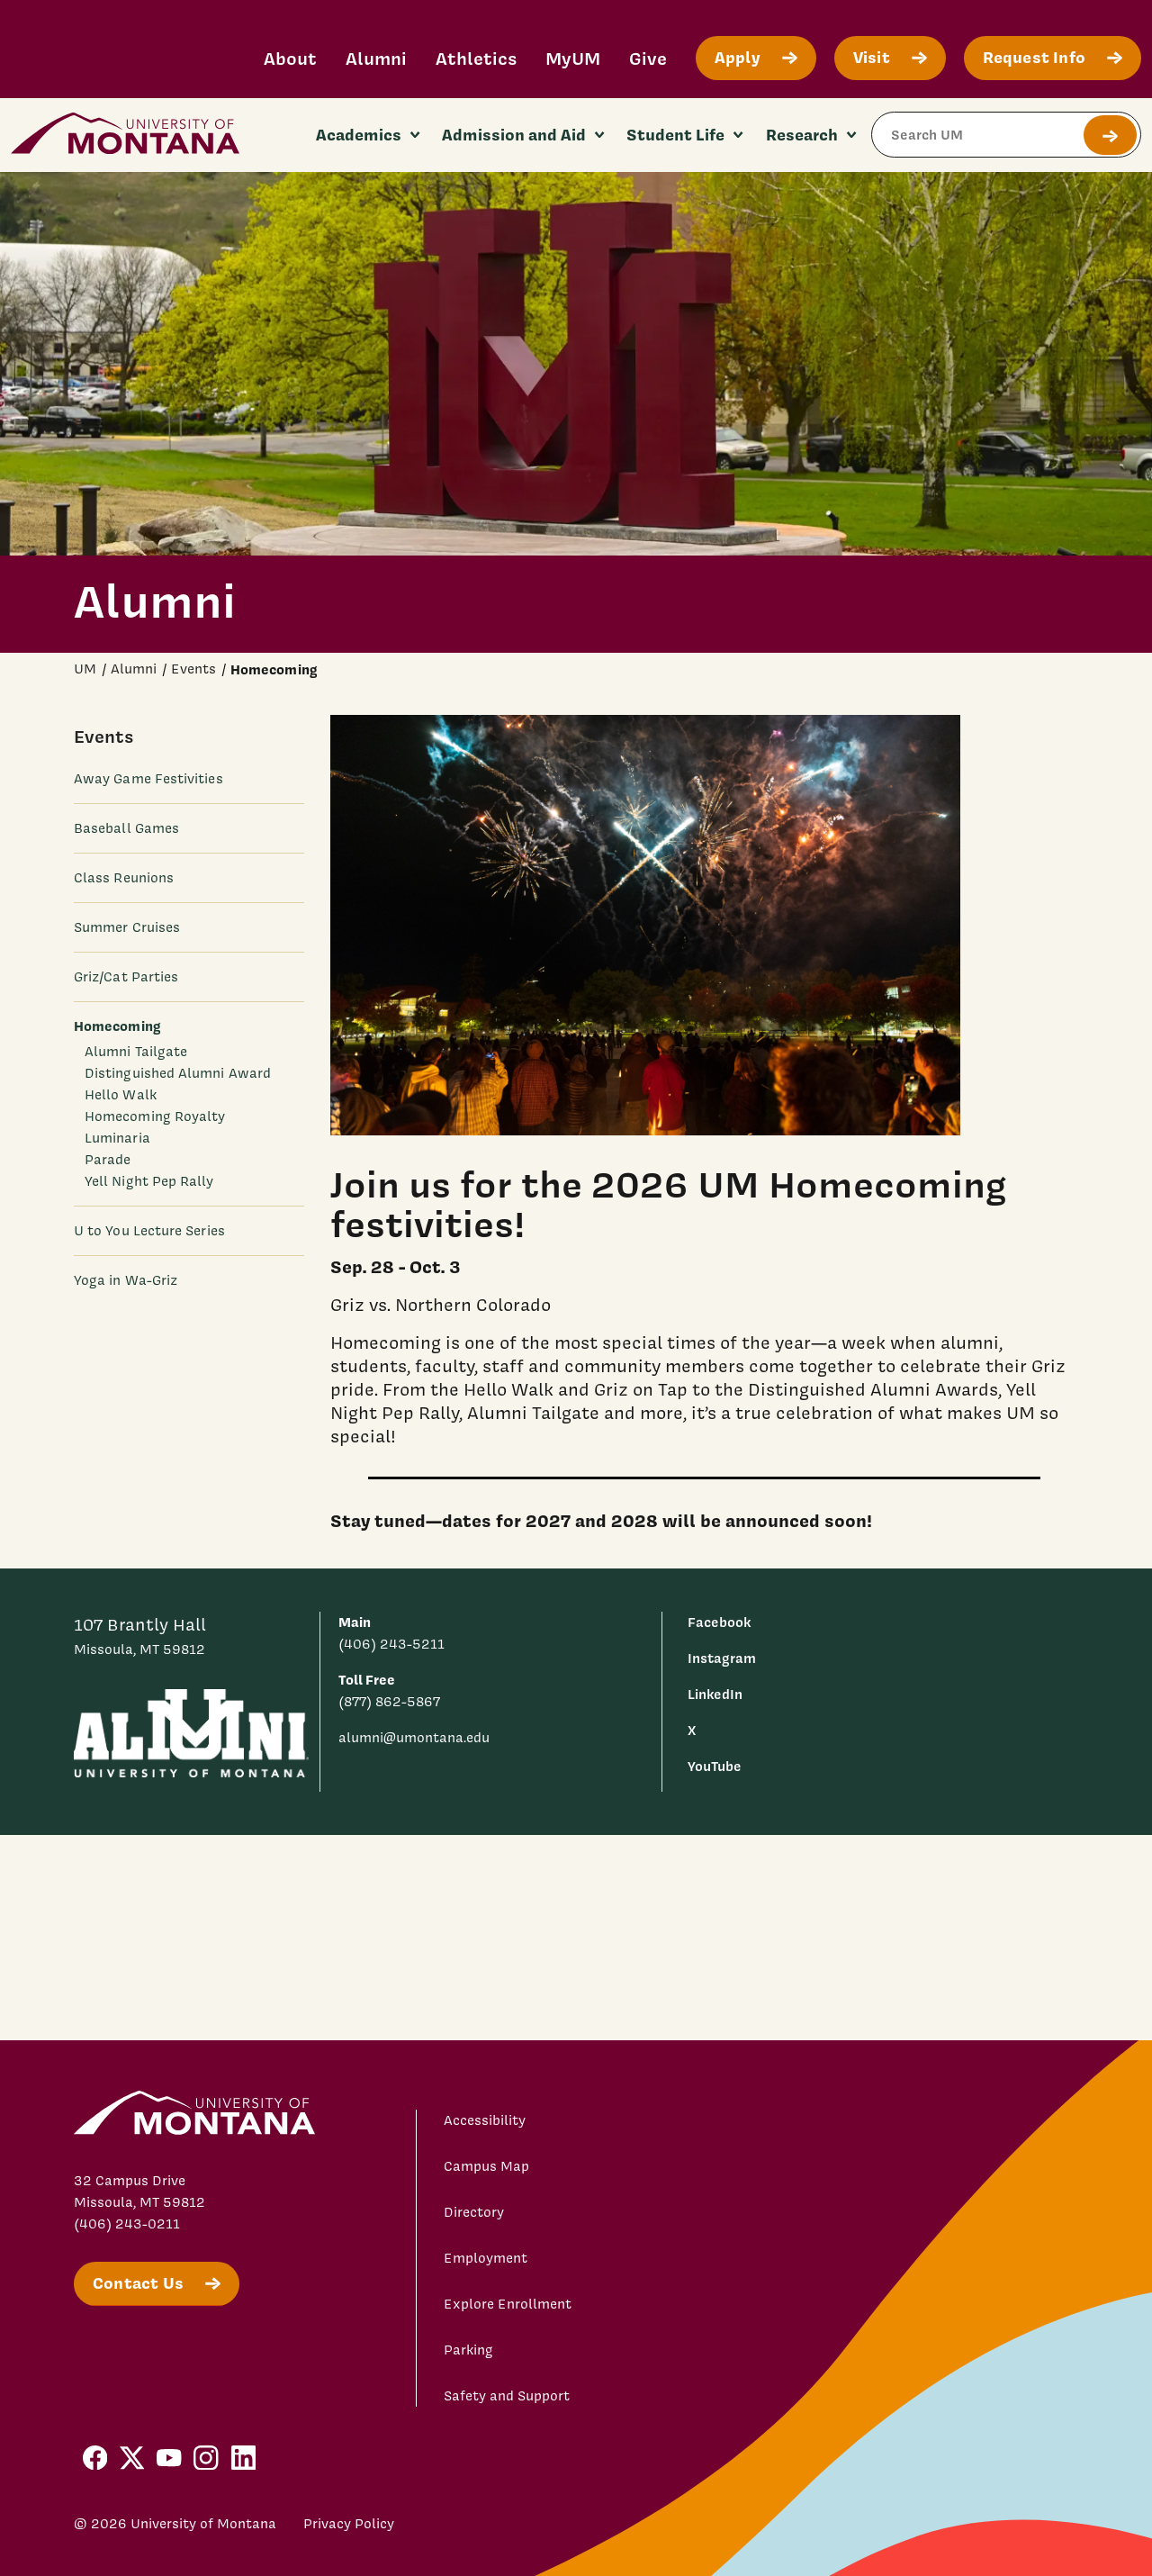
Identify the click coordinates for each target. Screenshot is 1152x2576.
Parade (107, 1160)
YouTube (715, 1766)
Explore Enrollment (508, 2304)
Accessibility (485, 2120)
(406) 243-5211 (391, 1644)
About (290, 58)
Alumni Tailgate (136, 1052)
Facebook (719, 1622)
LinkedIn (715, 1694)
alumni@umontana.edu (414, 1738)
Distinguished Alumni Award (178, 1073)
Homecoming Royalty (155, 1116)
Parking (468, 2350)
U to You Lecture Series (149, 1231)
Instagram (722, 1658)
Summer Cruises (127, 927)
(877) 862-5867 (389, 1702)
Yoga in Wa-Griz (125, 1280)
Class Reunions (124, 878)
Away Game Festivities (148, 779)
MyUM (572, 58)
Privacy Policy (348, 2524)
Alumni (376, 58)
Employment (485, 2258)
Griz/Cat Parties (126, 977)
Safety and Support (507, 2396)
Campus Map (486, 2166)
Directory (474, 2212)
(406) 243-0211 (127, 2224)
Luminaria (117, 1138)
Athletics (476, 58)
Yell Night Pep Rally (149, 1181)
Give (648, 58)
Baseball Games (126, 828)
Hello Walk (121, 1095)
